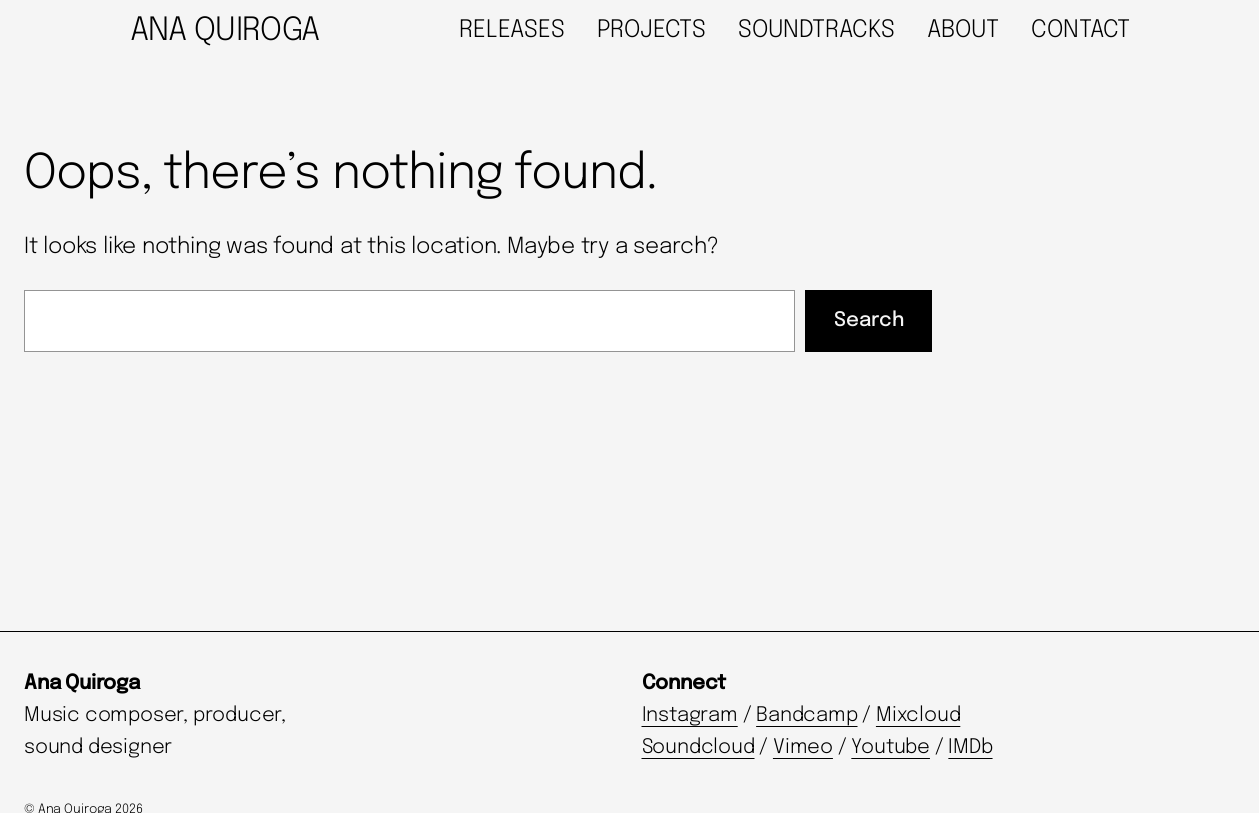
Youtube (890, 747)
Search (869, 320)
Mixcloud (918, 715)
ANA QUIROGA (225, 31)
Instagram (690, 715)
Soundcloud (698, 747)
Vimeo (803, 747)
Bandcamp (806, 715)
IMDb (970, 747)
